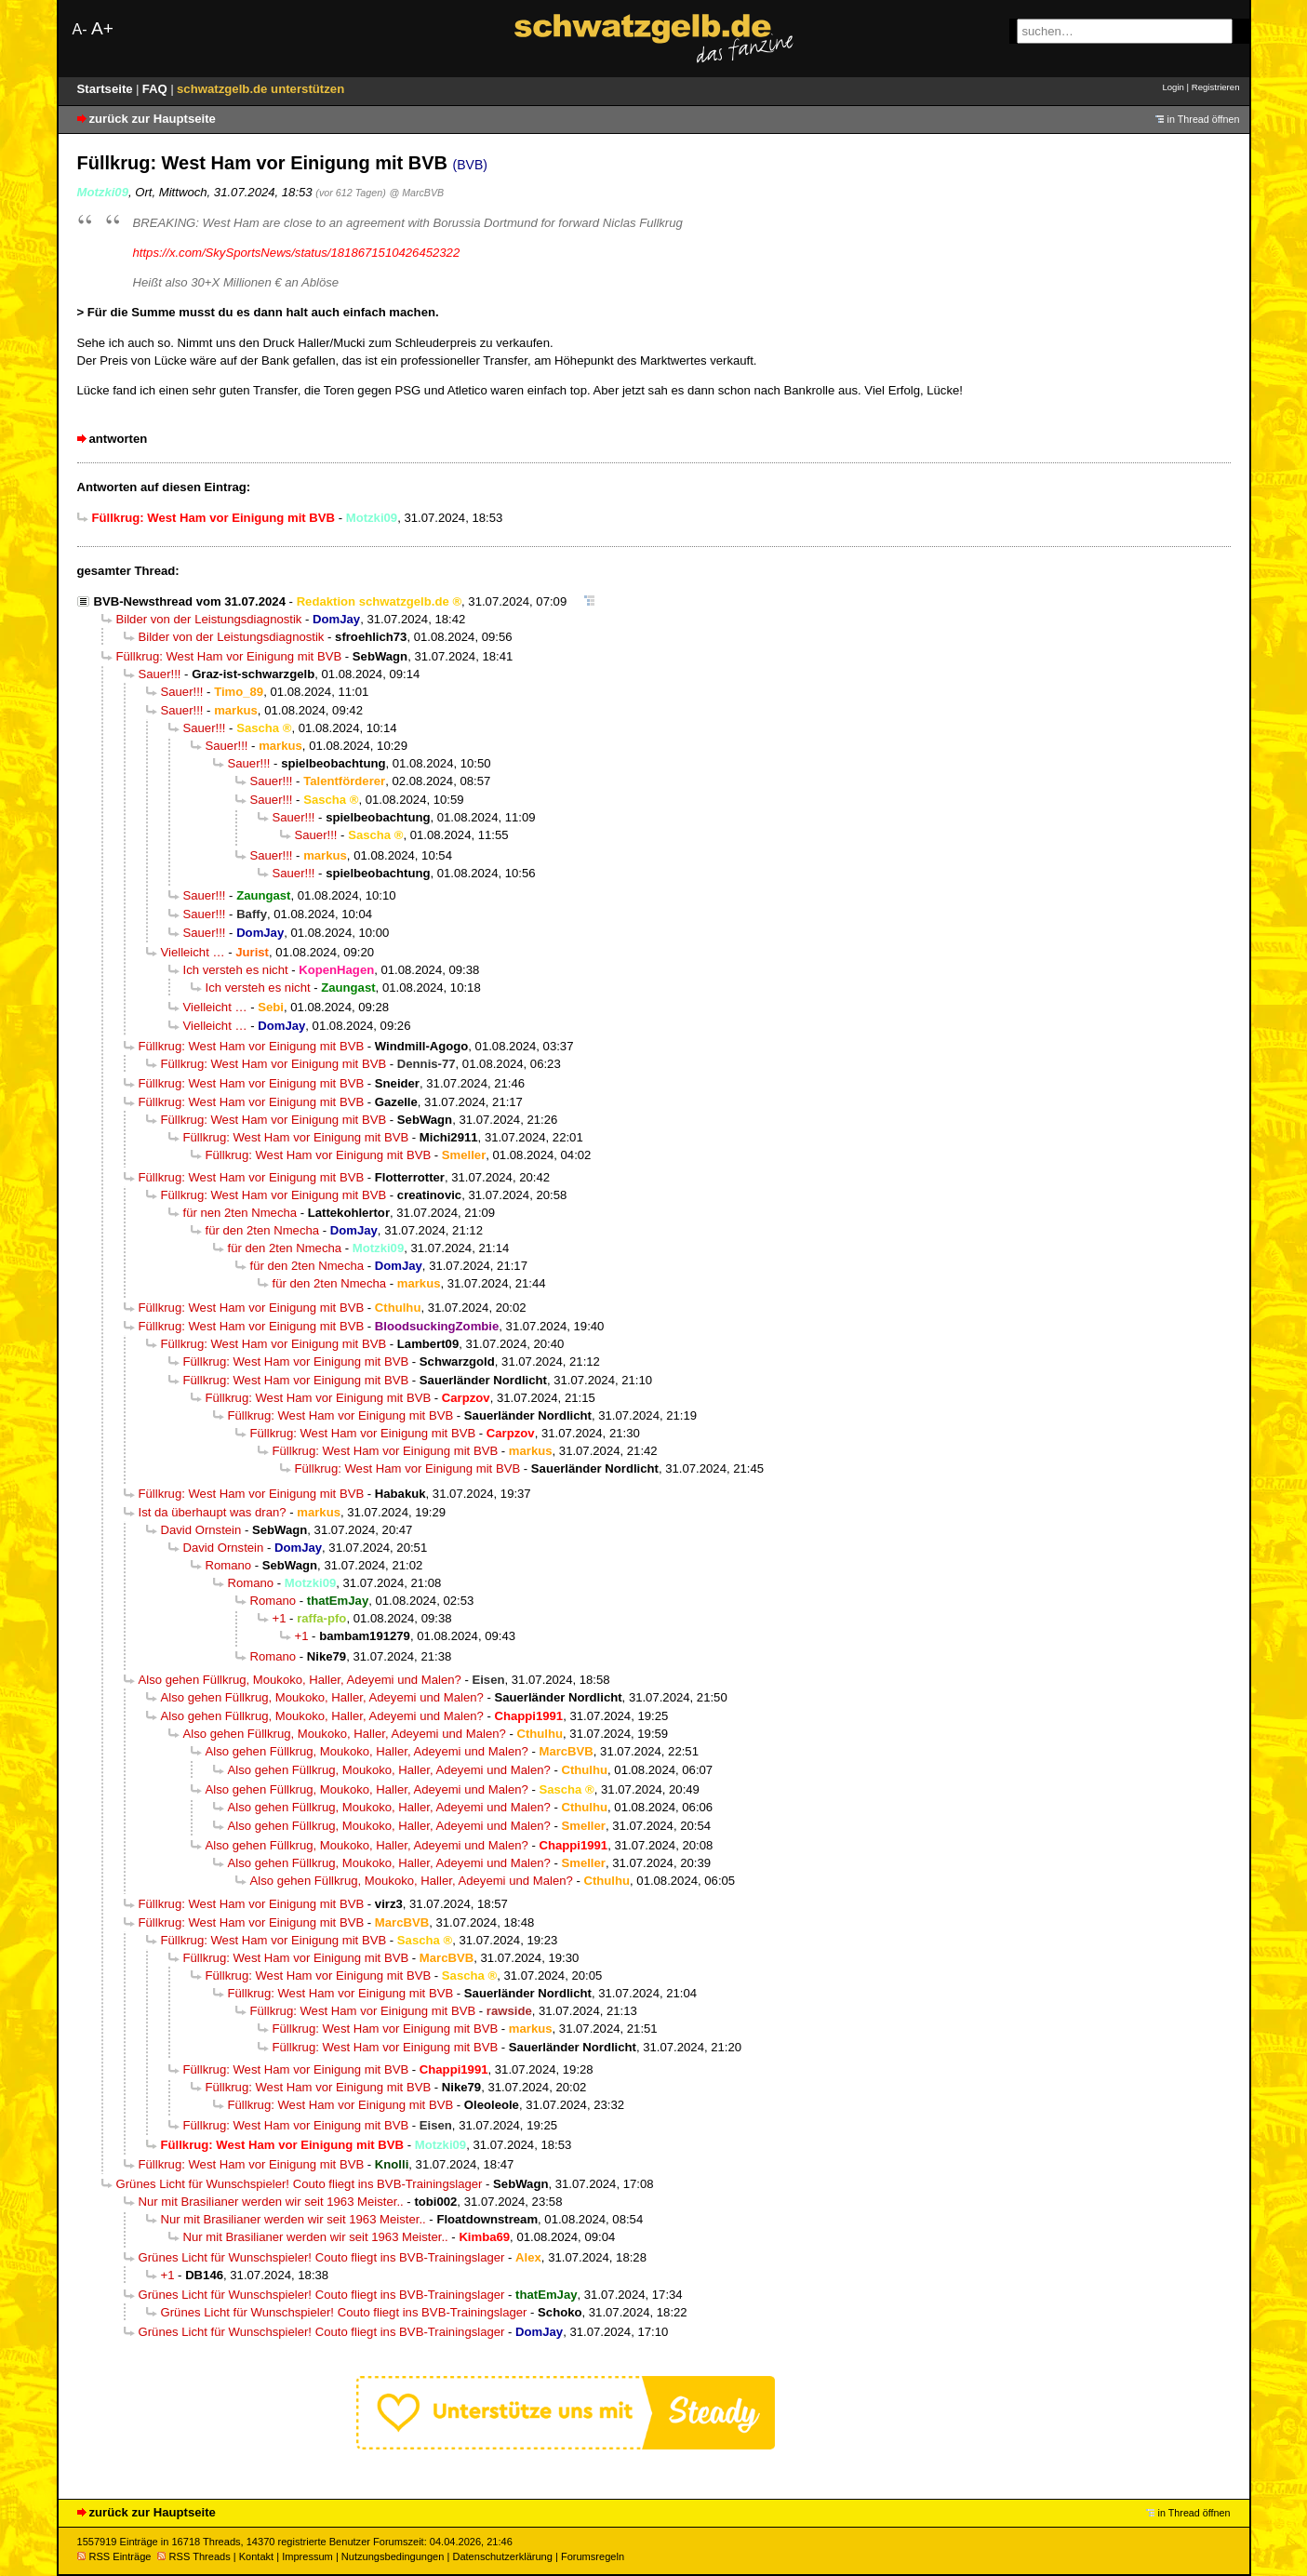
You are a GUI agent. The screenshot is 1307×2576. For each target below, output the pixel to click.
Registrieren (1216, 87)
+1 (280, 1618)
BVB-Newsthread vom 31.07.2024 (190, 601)
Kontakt (256, 2556)
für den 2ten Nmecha (263, 1230)
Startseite (107, 89)
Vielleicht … (193, 952)
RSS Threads (194, 2556)
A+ (102, 28)
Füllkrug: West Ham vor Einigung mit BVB (229, 656)
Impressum (307, 2556)
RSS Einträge (114, 2556)
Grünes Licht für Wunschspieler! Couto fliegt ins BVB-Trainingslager (299, 2184)
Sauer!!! (160, 674)
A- (80, 29)
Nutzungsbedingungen (393, 2556)
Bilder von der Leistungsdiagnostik (209, 619)
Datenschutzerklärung (502, 2556)
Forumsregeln (592, 2556)
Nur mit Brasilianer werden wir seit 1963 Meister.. (271, 2202)
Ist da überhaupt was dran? (213, 1512)
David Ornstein (201, 1530)
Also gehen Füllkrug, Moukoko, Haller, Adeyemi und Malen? (300, 1680)
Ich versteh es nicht (235, 970)
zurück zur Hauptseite (152, 119)
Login (1172, 87)
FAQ (156, 89)
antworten (118, 439)
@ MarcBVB (416, 192)
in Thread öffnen (1203, 119)
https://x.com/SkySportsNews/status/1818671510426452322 (296, 253)
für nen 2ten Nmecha (240, 1213)
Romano (229, 1565)
